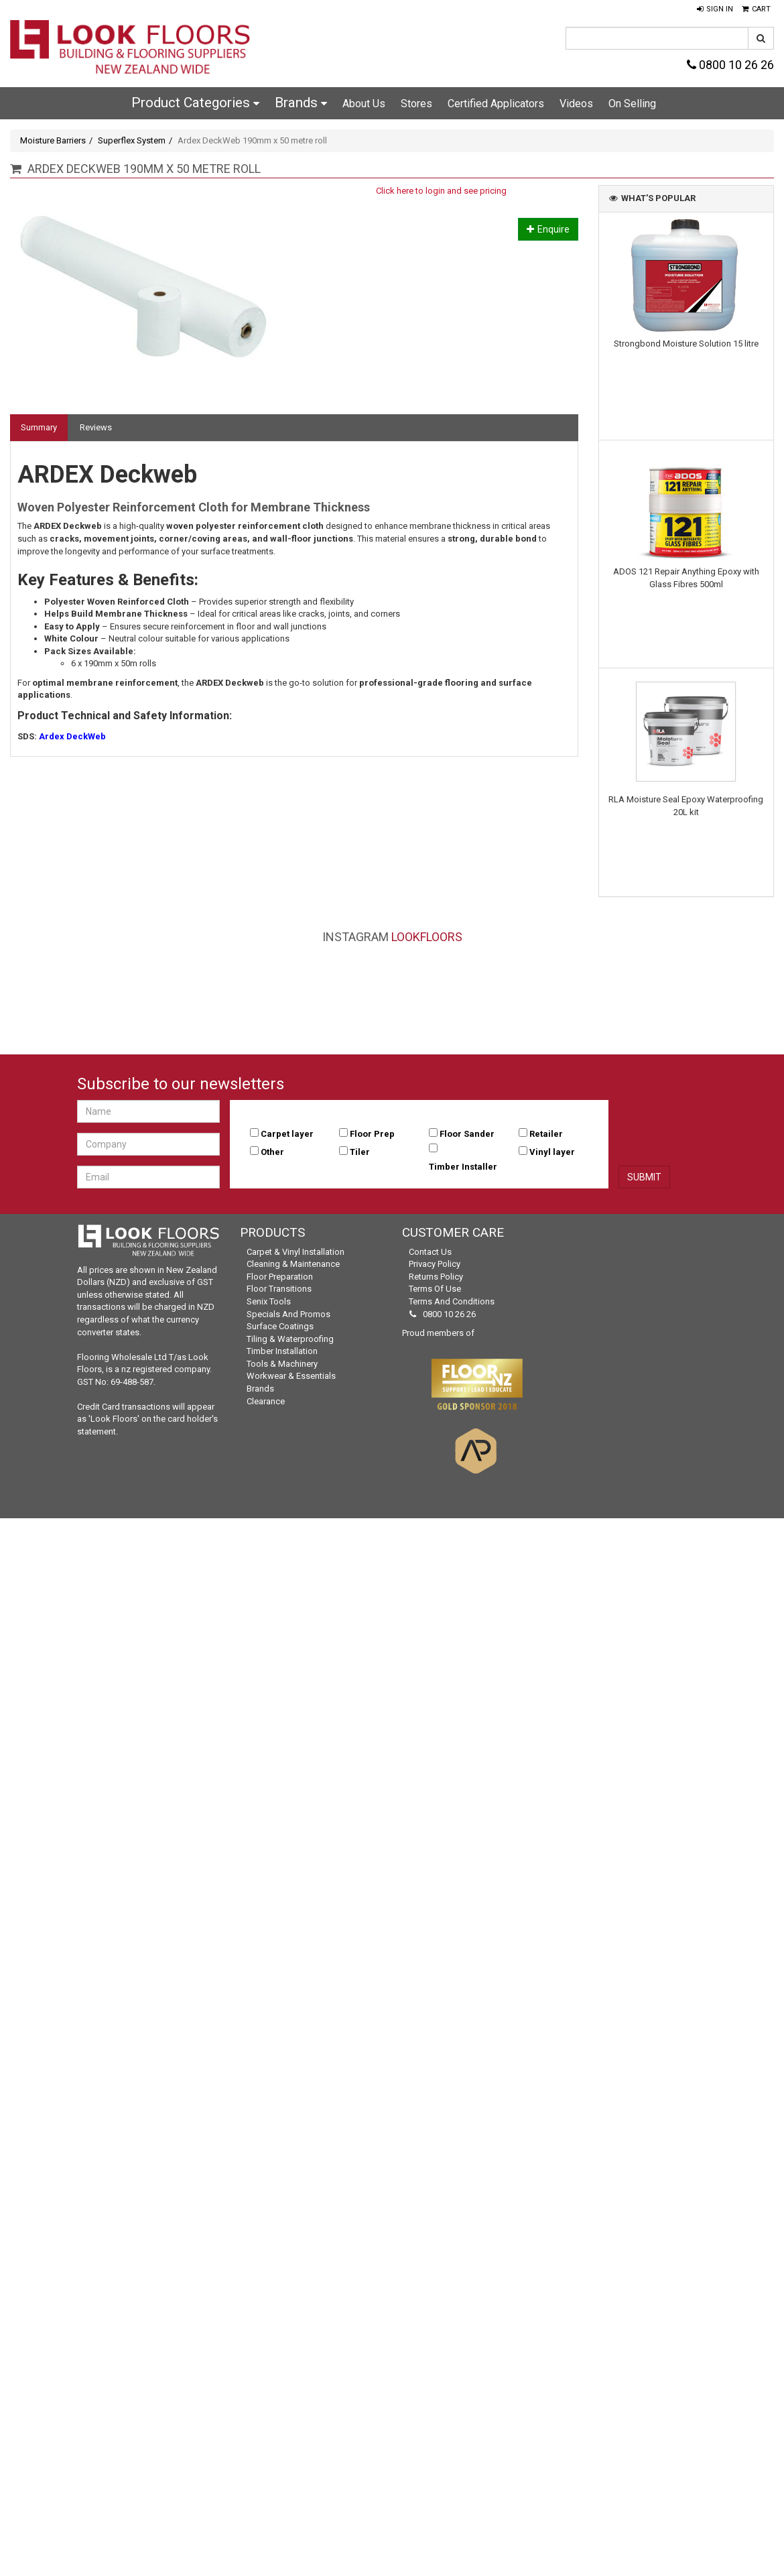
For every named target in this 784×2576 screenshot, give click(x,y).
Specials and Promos (288, 1314)
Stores (416, 103)
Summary (39, 427)
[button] (715, 9)
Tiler (360, 1152)
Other (272, 1152)
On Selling (632, 103)
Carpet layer (287, 1134)
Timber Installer (463, 1167)
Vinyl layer (552, 1152)
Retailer (546, 1134)
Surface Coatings (280, 1326)
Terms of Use (435, 1289)
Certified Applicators (496, 103)
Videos (576, 103)
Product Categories (195, 103)
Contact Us (430, 1252)
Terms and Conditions (452, 1301)
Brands (301, 103)
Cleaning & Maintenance (293, 1264)
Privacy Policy (434, 1264)
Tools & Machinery (282, 1364)
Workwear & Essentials (291, 1376)
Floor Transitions (279, 1289)
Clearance (266, 1401)
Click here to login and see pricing (441, 191)
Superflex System (132, 140)
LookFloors (426, 937)
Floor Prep (372, 1134)
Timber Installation (282, 1351)
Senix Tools (269, 1301)
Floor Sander (467, 1134)
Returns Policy (436, 1277)
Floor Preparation (280, 1277)
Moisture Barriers (53, 140)
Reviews (96, 427)
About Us (363, 103)
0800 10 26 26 (730, 65)
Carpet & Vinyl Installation (295, 1252)
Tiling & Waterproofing (290, 1339)
